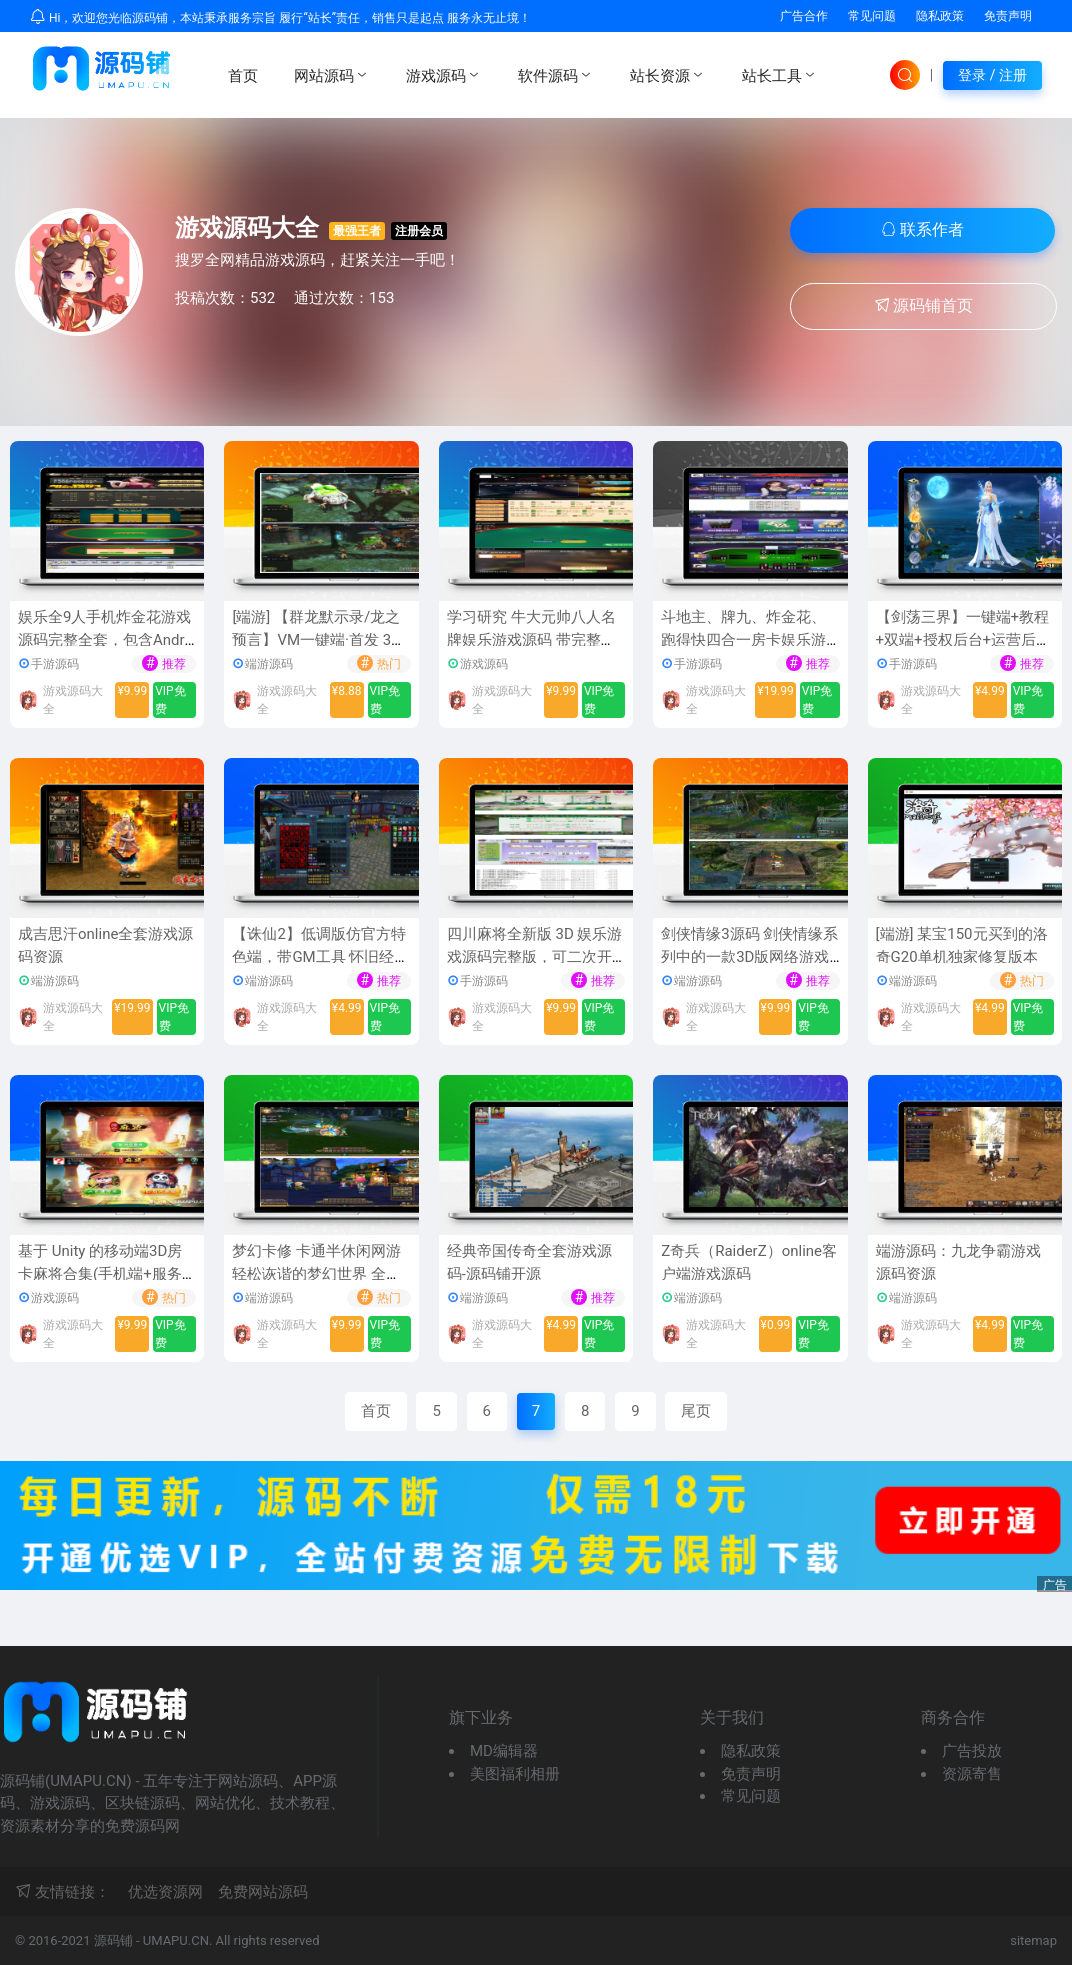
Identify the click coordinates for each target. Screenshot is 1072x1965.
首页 (243, 76)
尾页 (696, 1411)
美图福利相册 (515, 1774)
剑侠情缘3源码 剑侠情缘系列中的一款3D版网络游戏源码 (749, 956)
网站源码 (332, 75)
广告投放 (972, 1751)
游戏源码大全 (247, 228)
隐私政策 (940, 16)
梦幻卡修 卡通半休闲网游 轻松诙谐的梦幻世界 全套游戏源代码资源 (316, 1273)
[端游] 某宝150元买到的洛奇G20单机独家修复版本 (962, 945)
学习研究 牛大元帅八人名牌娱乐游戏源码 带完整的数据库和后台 (531, 639)
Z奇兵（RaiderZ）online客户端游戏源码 (749, 1262)
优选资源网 (165, 1892)
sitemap (1033, 1940)
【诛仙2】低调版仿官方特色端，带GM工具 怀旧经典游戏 (320, 956)
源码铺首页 (924, 305)
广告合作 (804, 16)
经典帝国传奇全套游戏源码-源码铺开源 (529, 1262)
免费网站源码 (263, 1892)
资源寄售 (972, 1774)
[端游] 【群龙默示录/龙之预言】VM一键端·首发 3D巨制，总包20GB (316, 639)
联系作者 (923, 229)
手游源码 (55, 664)
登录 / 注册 (992, 75)
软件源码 (556, 75)
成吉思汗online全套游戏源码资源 (105, 945)
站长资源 (668, 75)
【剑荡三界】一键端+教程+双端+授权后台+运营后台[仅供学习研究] (964, 639)
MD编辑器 (504, 1751)
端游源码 (269, 664)
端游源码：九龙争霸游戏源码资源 (958, 1262)
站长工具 (780, 75)
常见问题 (872, 16)
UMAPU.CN (176, 1940)
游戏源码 (444, 75)
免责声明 (1008, 16)
